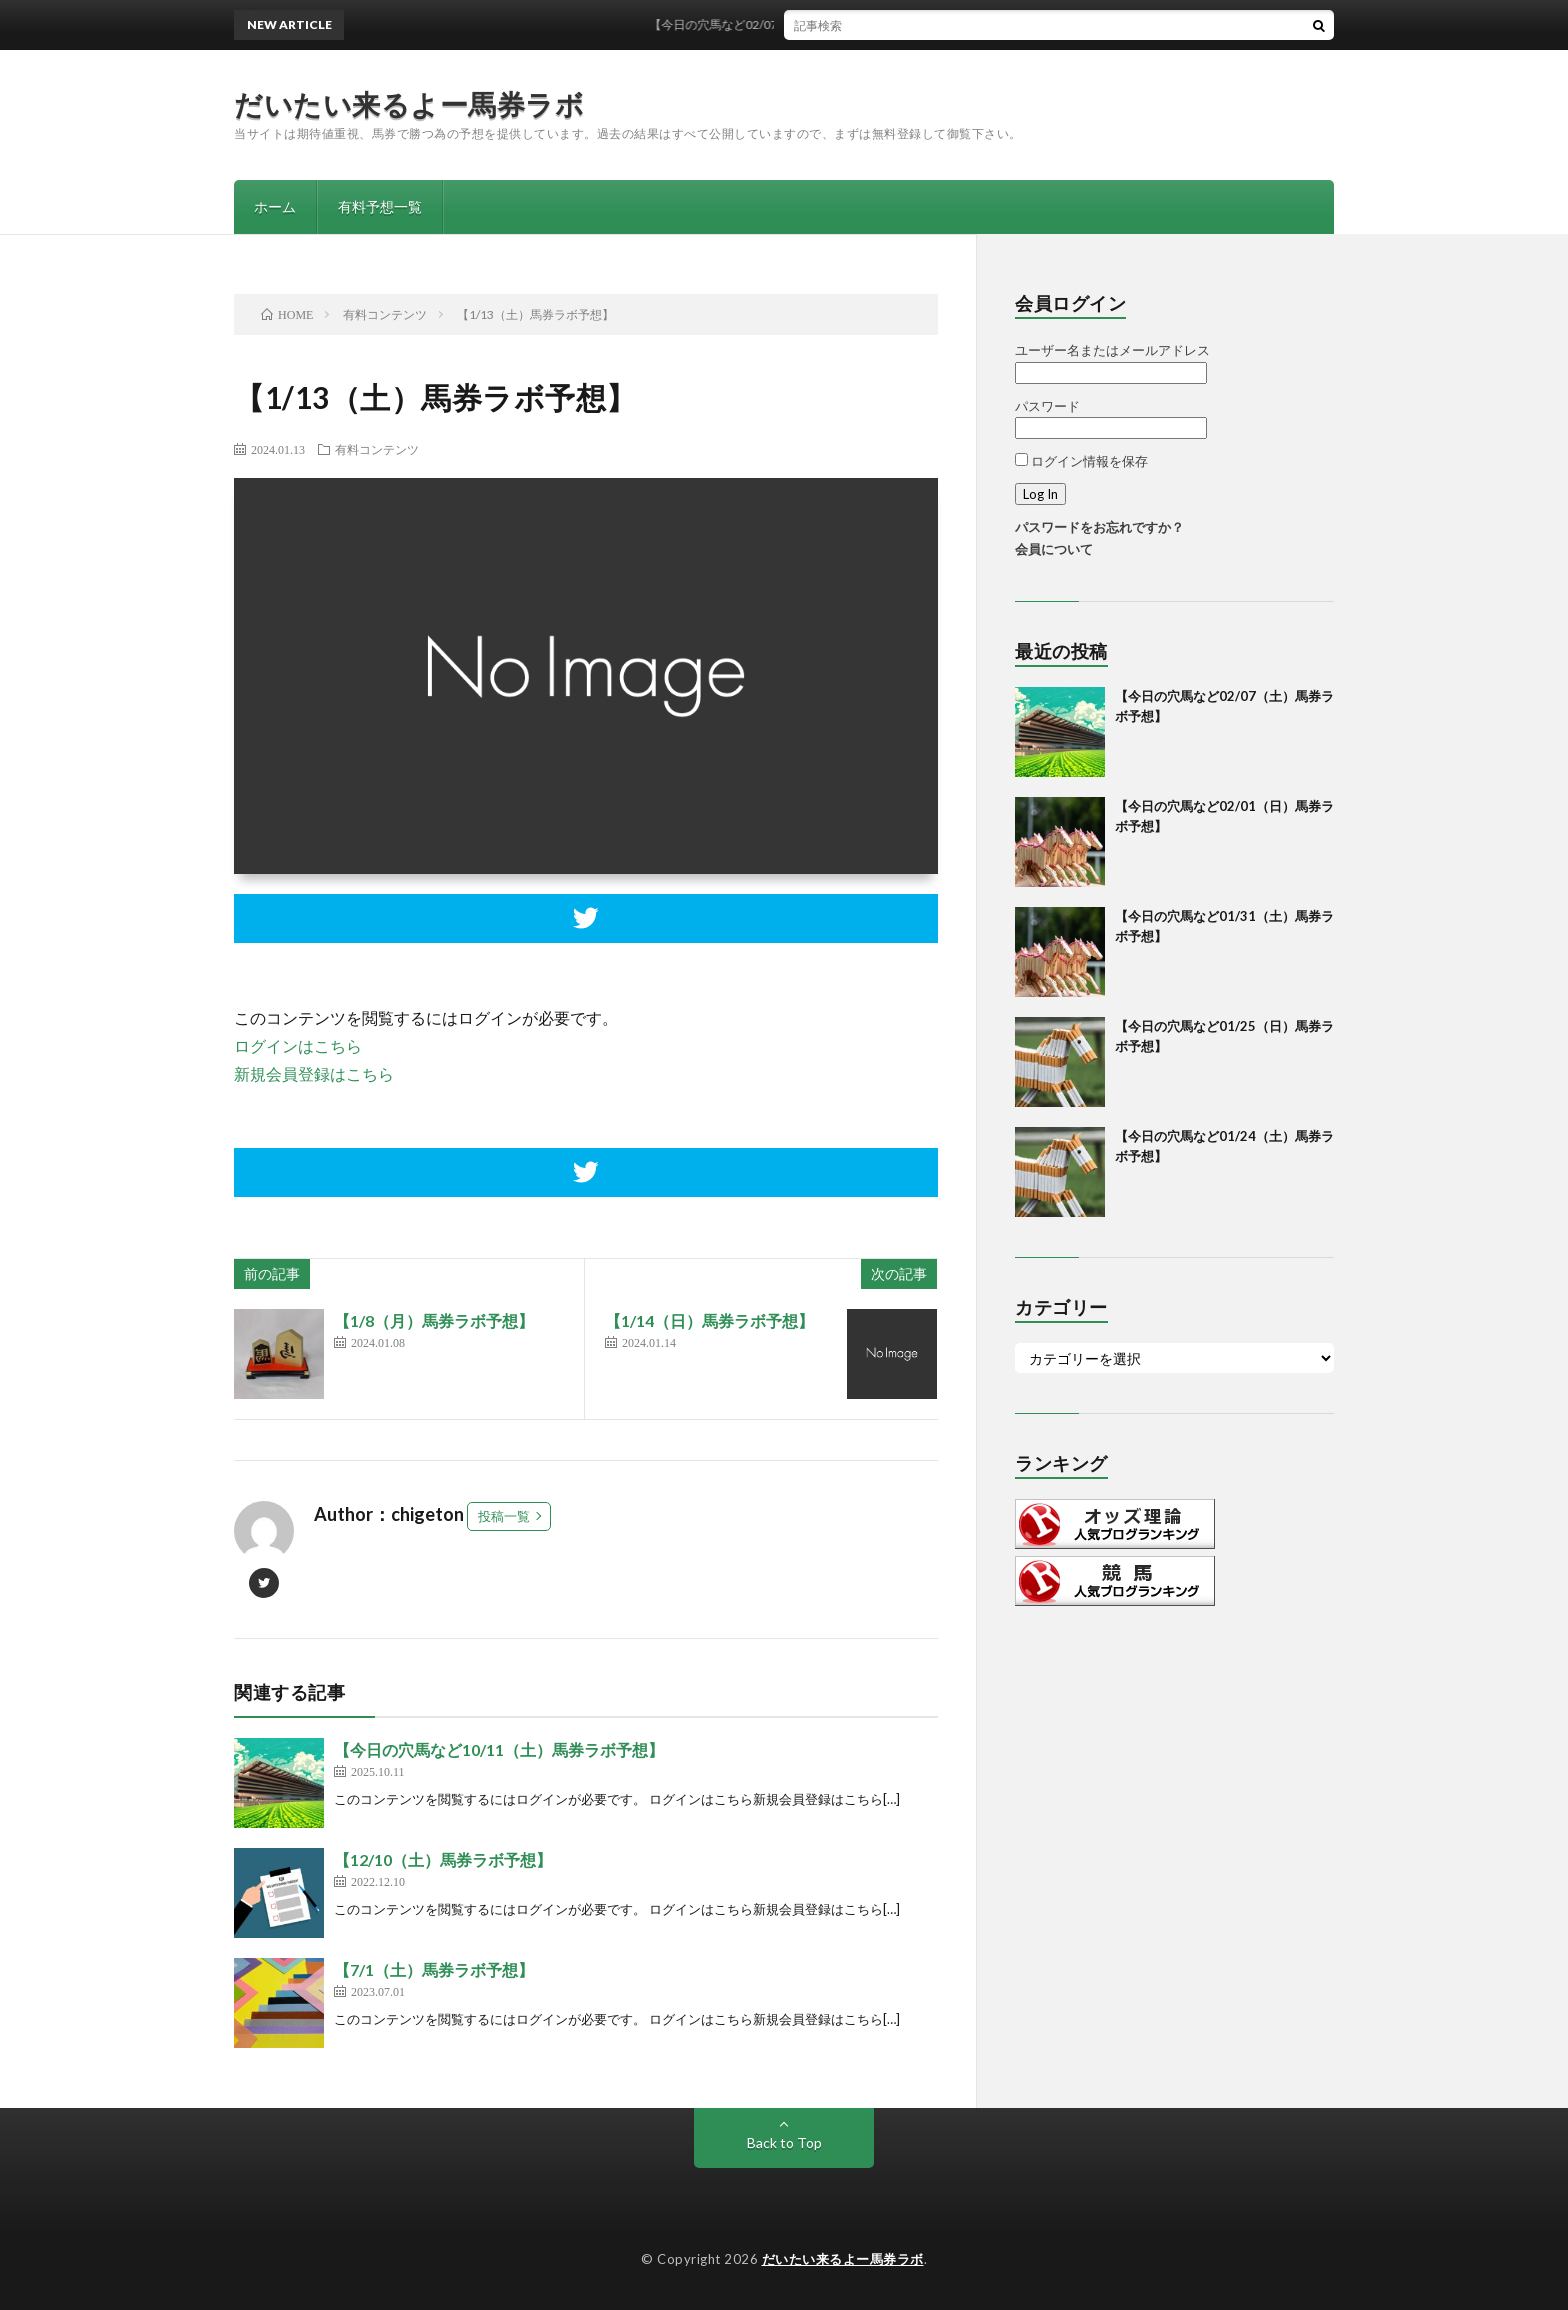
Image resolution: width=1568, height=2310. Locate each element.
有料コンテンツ (377, 449)
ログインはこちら (298, 1045)
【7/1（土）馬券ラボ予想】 (434, 1969)
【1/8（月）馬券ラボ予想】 (434, 1320)
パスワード (1047, 406)
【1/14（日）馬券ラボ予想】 (709, 1320)
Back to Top (784, 2142)
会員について (1054, 549)
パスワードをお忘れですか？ (1099, 527)
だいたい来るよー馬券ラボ (409, 104)
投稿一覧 (504, 1516)
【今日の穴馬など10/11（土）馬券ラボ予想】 (499, 1749)
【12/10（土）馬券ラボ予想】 (443, 1859)
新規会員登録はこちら (314, 1073)
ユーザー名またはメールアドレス (1112, 350)
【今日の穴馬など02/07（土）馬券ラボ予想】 (786, 24)
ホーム (275, 206)
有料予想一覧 (380, 206)
